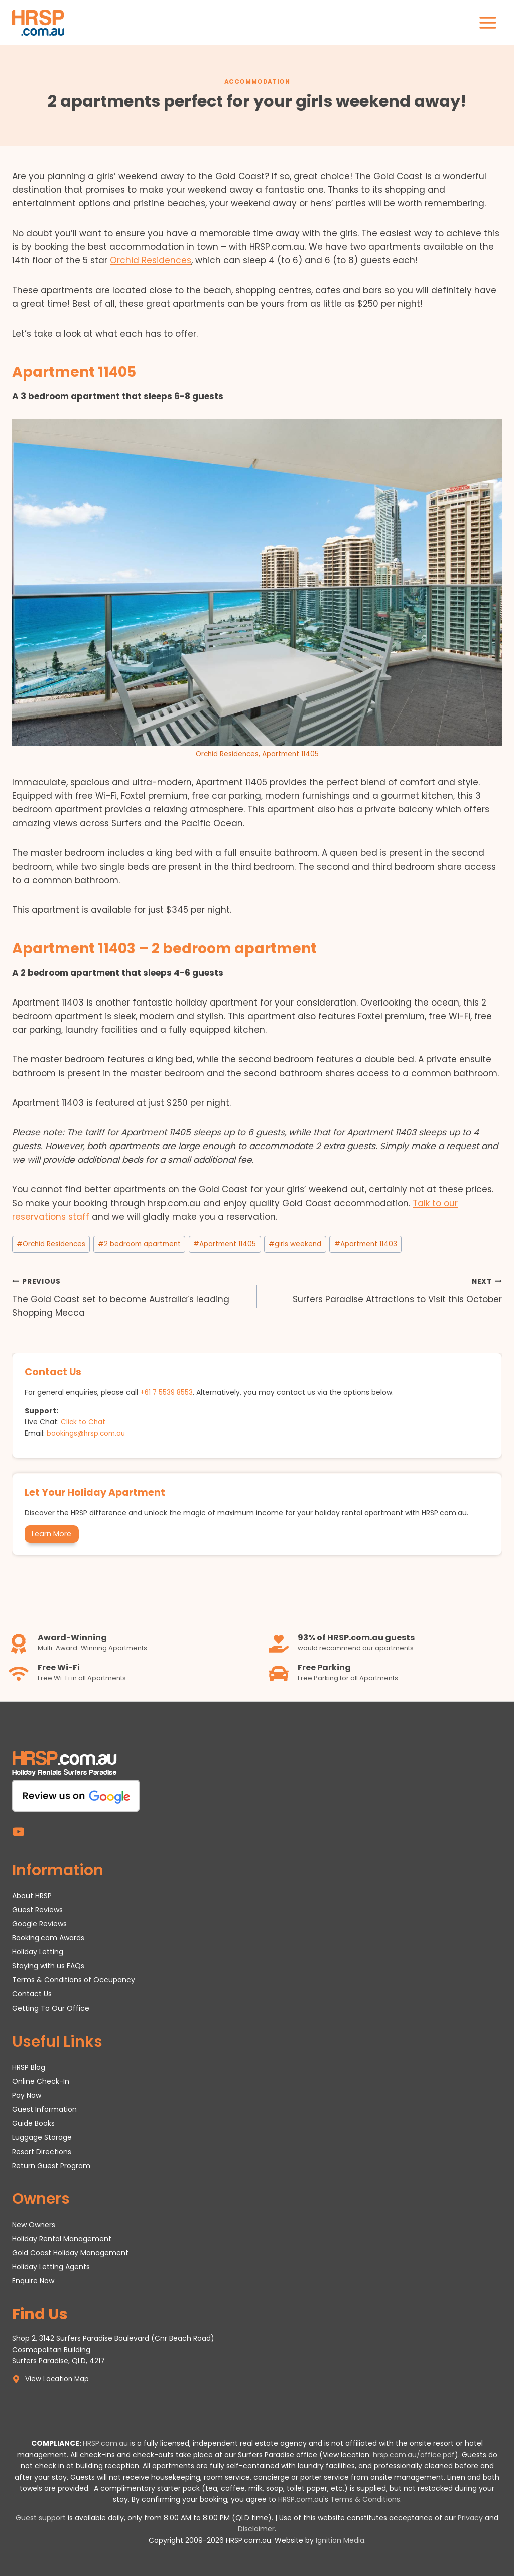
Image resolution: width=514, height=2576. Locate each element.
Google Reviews (39, 1923)
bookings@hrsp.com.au (87, 1433)
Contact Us (32, 1993)
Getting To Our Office (50, 2007)
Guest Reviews (37, 1909)
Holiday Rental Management (61, 2238)
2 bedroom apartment (139, 1244)
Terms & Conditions (365, 2499)
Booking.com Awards (48, 1937)
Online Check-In (40, 2081)
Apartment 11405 (224, 1244)
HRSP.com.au (105, 2443)
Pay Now (26, 2095)
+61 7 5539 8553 (167, 1392)
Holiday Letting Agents (51, 2266)
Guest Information (44, 2109)
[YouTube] (18, 1831)
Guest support (41, 2518)
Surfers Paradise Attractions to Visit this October (384, 1289)
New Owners (33, 2224)
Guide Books (33, 2123)
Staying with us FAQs (48, 1965)
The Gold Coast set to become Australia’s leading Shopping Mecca (130, 1296)
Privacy (470, 2518)
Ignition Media (340, 2540)
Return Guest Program (51, 2165)
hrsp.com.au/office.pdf (414, 2455)
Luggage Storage (42, 2137)
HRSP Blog (28, 2067)
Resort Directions (41, 2151)
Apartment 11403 (365, 1244)
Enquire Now (33, 2280)
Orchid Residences (150, 260)
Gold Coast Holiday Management (70, 2252)
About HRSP (32, 1895)
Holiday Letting (37, 1951)
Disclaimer (256, 2529)
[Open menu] (487, 22)
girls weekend (295, 1244)
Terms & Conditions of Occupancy (73, 1979)
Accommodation (257, 82)
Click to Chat (83, 1422)
